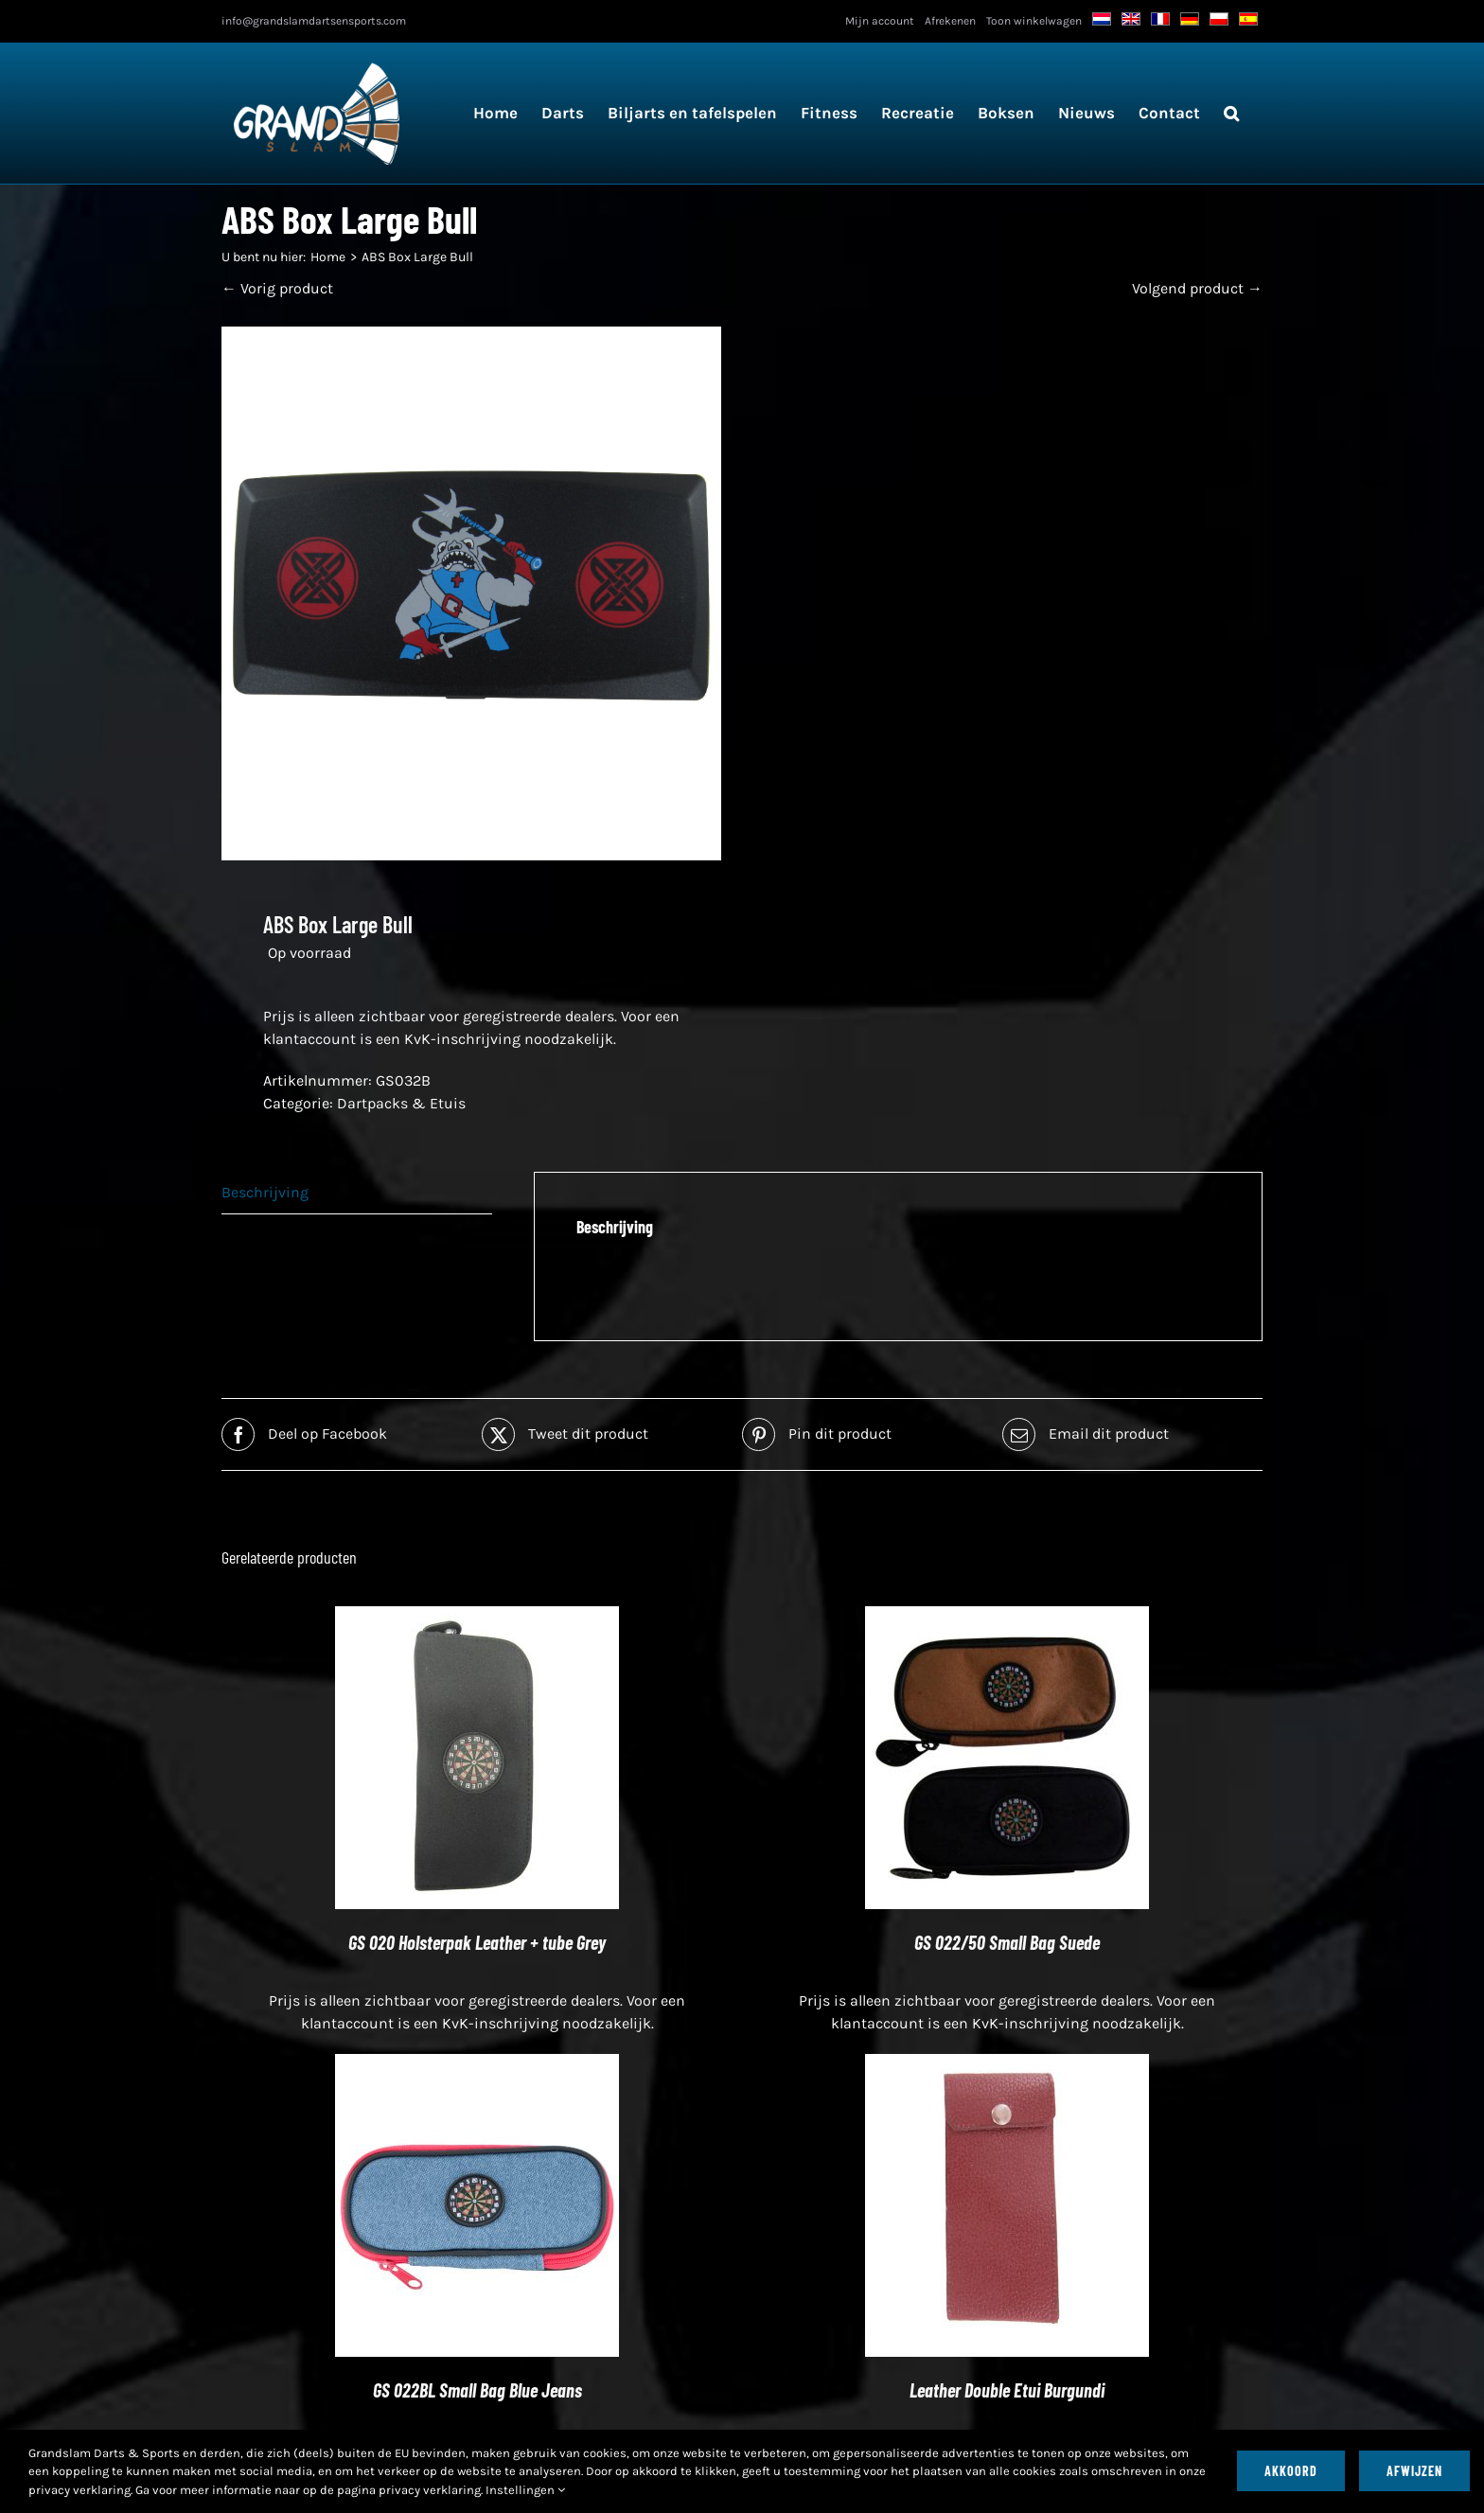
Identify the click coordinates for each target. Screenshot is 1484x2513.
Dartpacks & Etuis (401, 1103)
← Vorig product (277, 288)
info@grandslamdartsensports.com (313, 20)
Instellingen (525, 2490)
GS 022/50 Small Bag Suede (1007, 1942)
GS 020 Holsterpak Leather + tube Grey (477, 1942)
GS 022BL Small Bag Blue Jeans (477, 2390)
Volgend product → (1197, 288)
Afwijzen (1414, 2471)
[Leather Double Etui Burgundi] (1007, 2065)
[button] (1231, 113)
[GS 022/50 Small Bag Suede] (1007, 1617)
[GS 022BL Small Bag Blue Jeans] (477, 2065)
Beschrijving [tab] (265, 1192)
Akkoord (1290, 2471)
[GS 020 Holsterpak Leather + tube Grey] (477, 1617)
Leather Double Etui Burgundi (1007, 2390)
